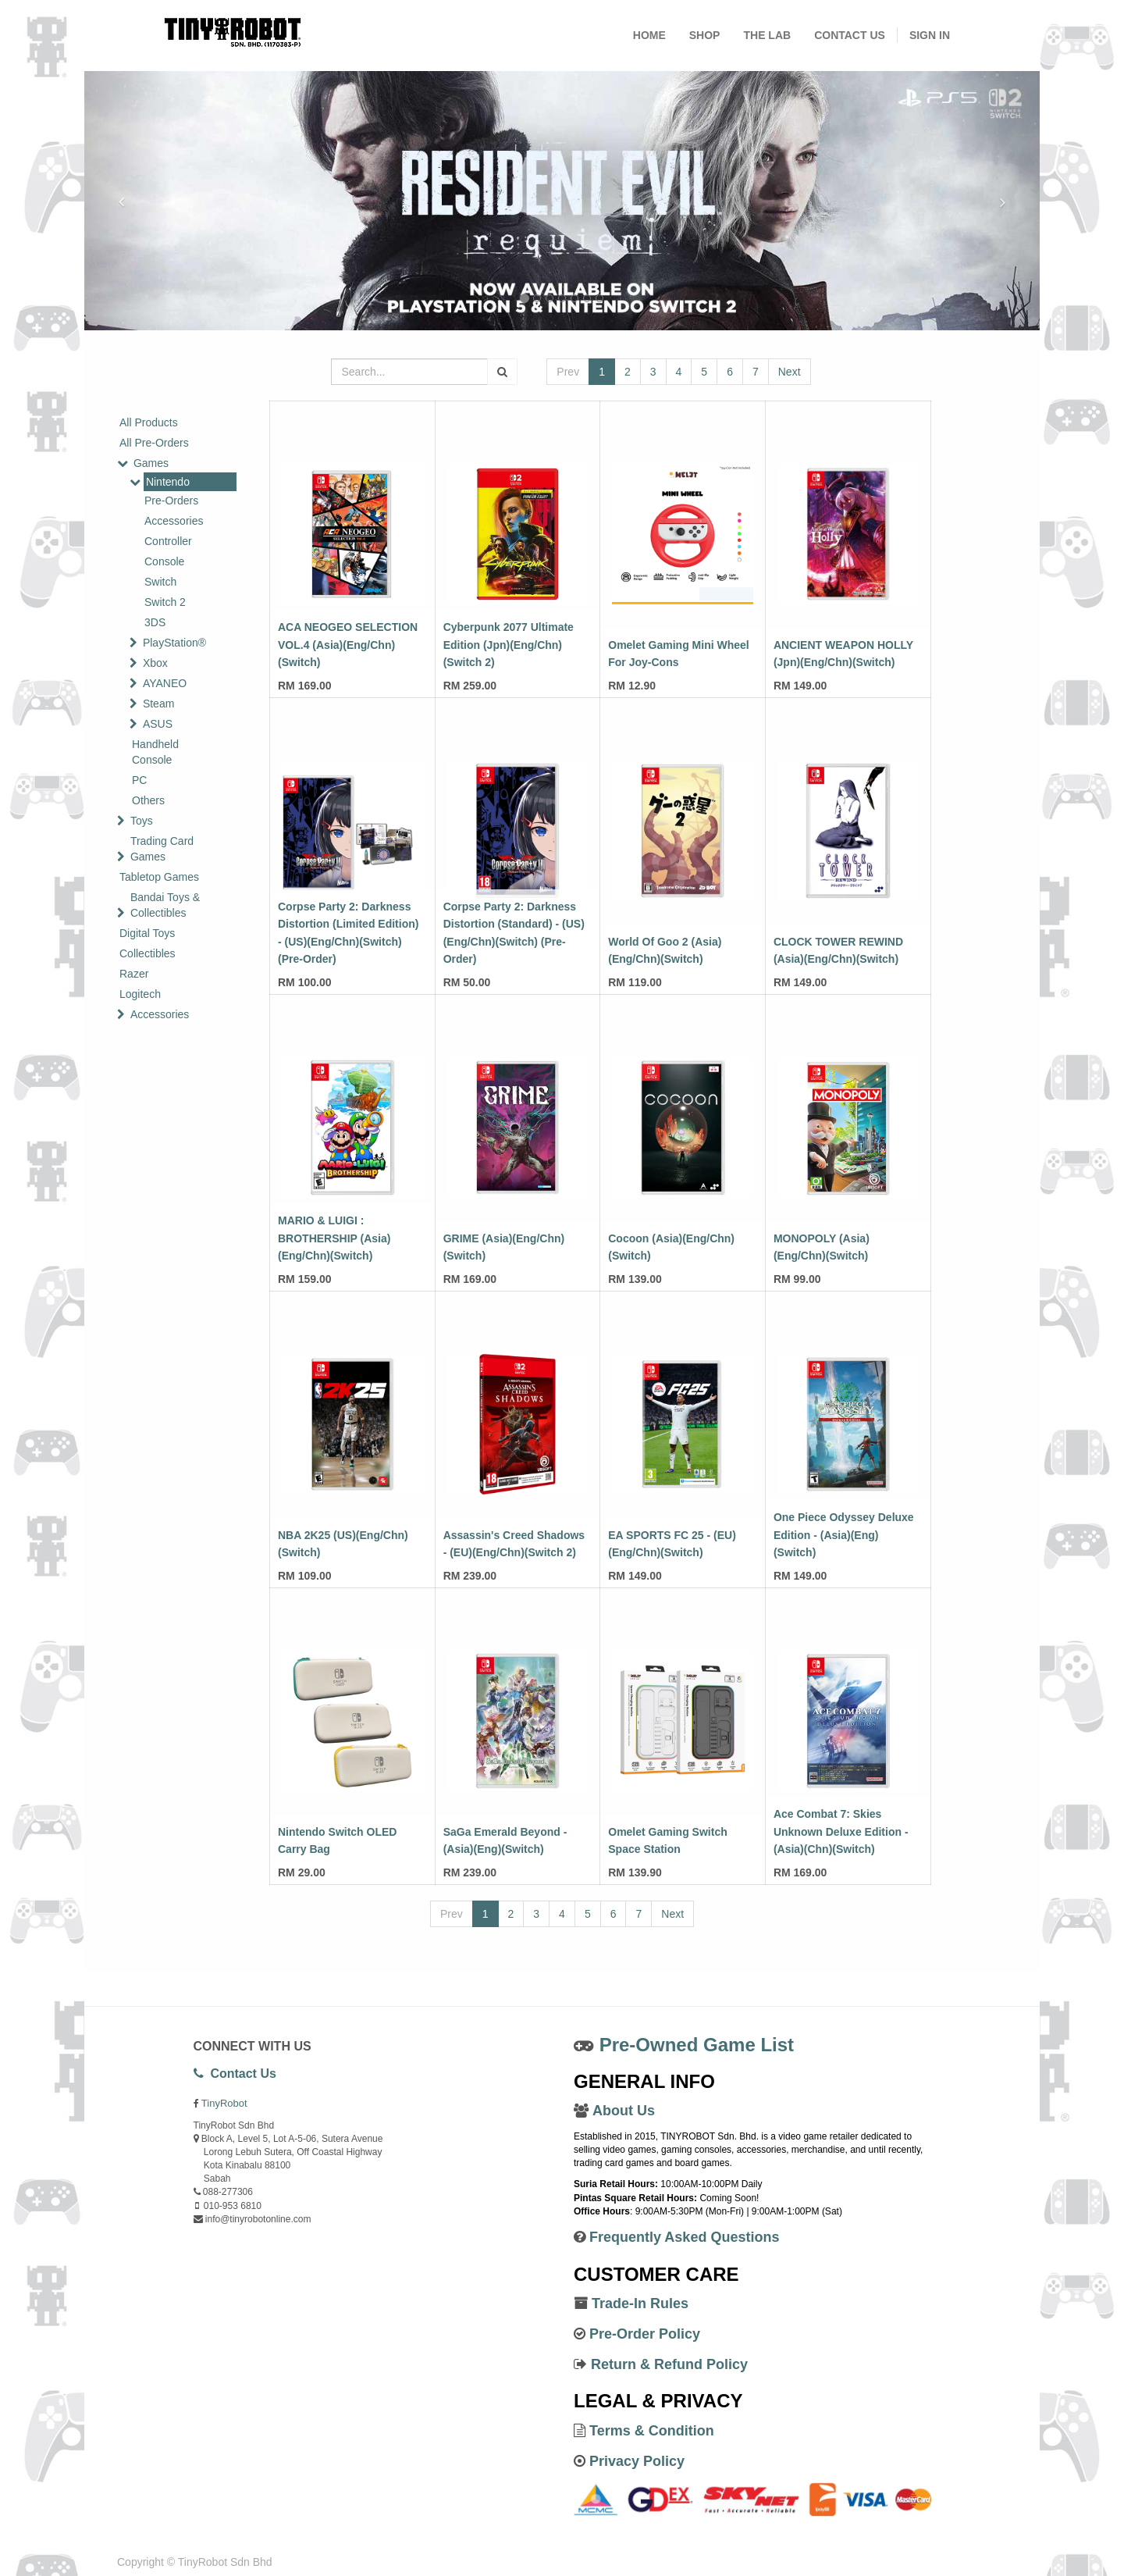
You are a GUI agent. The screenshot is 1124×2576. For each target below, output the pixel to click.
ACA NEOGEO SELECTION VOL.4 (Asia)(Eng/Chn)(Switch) (348, 644)
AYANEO (165, 683)
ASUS (158, 724)
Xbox (155, 663)
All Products (148, 422)
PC (139, 780)
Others (148, 800)
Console (164, 561)
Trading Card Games (162, 849)
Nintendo (168, 482)
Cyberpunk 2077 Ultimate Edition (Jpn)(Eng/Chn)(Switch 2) (508, 644)
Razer (133, 973)
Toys (141, 820)
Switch (160, 581)
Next (789, 371)
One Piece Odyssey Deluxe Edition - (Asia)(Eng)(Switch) (844, 1535)
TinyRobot (224, 2103)
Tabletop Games (159, 877)
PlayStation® (174, 642)
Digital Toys (147, 933)
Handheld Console (155, 752)
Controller (168, 541)
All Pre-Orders (154, 442)
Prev (568, 371)
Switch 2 (165, 602)
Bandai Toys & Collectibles (165, 905)
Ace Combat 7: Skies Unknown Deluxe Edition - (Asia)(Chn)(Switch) (841, 1831)
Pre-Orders (171, 500)
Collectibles (147, 953)
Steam (158, 703)
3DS (154, 622)
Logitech (140, 994)
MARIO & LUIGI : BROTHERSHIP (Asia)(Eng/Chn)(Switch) (334, 1238)
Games (151, 463)
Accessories (173, 521)
